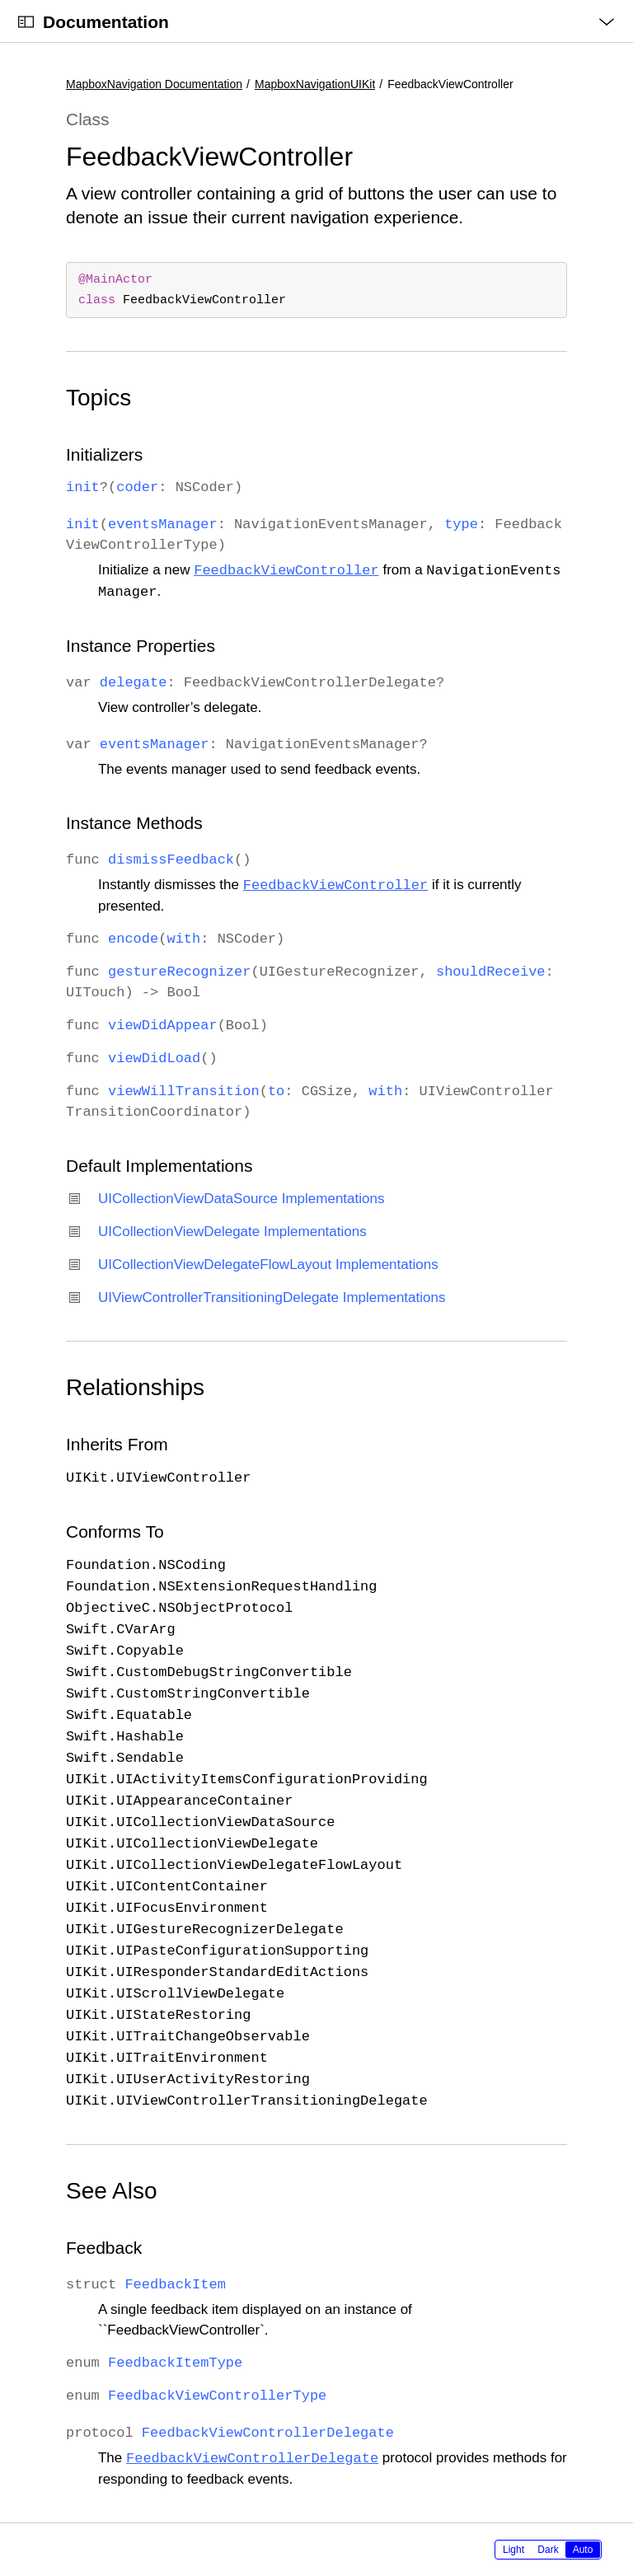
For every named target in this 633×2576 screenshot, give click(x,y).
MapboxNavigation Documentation (154, 84)
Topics (98, 397)
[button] (0, 0)
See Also (111, 2191)
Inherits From (117, 1444)
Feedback (104, 2247)
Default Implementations (159, 1165)
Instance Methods (134, 822)
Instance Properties (140, 645)
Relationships (135, 1387)
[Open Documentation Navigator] (26, 22)
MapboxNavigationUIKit (315, 84)
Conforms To (115, 1531)
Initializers (104, 454)
